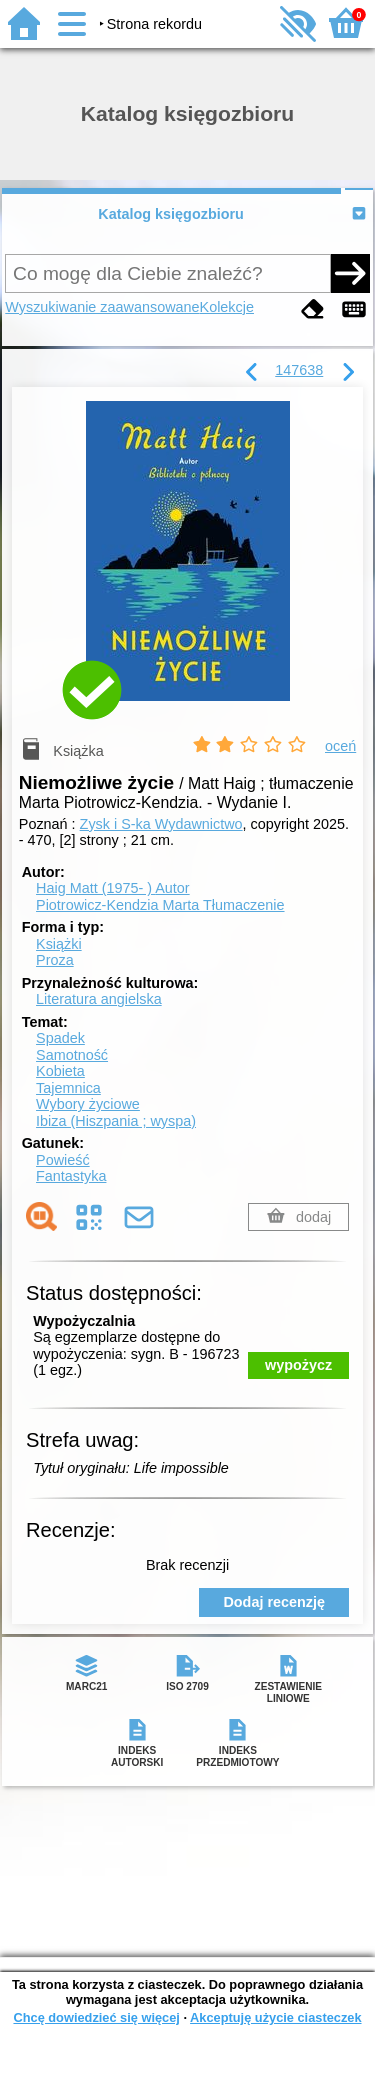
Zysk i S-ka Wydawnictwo (161, 824)
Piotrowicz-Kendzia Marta (160, 905)
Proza (55, 960)
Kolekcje (227, 307)
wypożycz (298, 1365)
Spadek (60, 1038)
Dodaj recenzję (274, 1602)
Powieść (63, 1160)
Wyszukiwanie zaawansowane (102, 307)
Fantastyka (71, 1176)
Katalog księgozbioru (171, 214)
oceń (340, 746)
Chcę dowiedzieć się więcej (96, 2017)
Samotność (72, 1055)
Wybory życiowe (88, 1104)
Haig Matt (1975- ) (113, 888)
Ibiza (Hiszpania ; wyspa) (116, 1121)
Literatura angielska (99, 999)
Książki (59, 944)
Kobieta (60, 1071)
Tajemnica (68, 1088)
